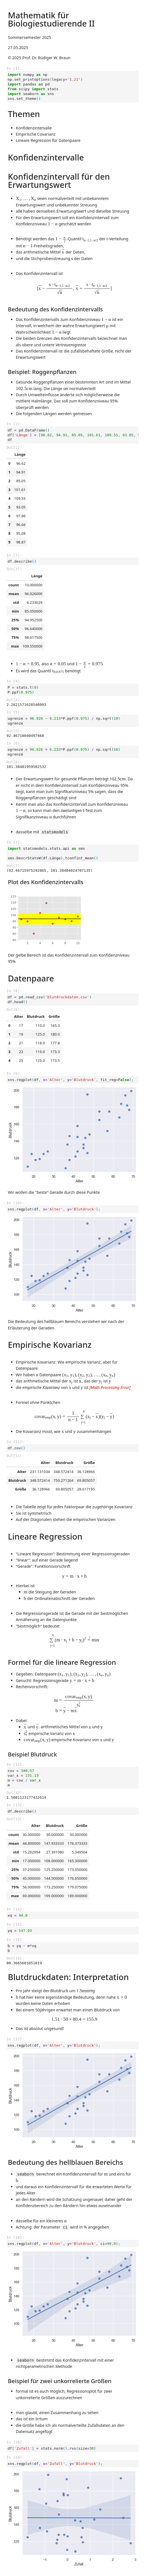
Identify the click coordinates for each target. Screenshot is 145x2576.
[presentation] (26, 198)
